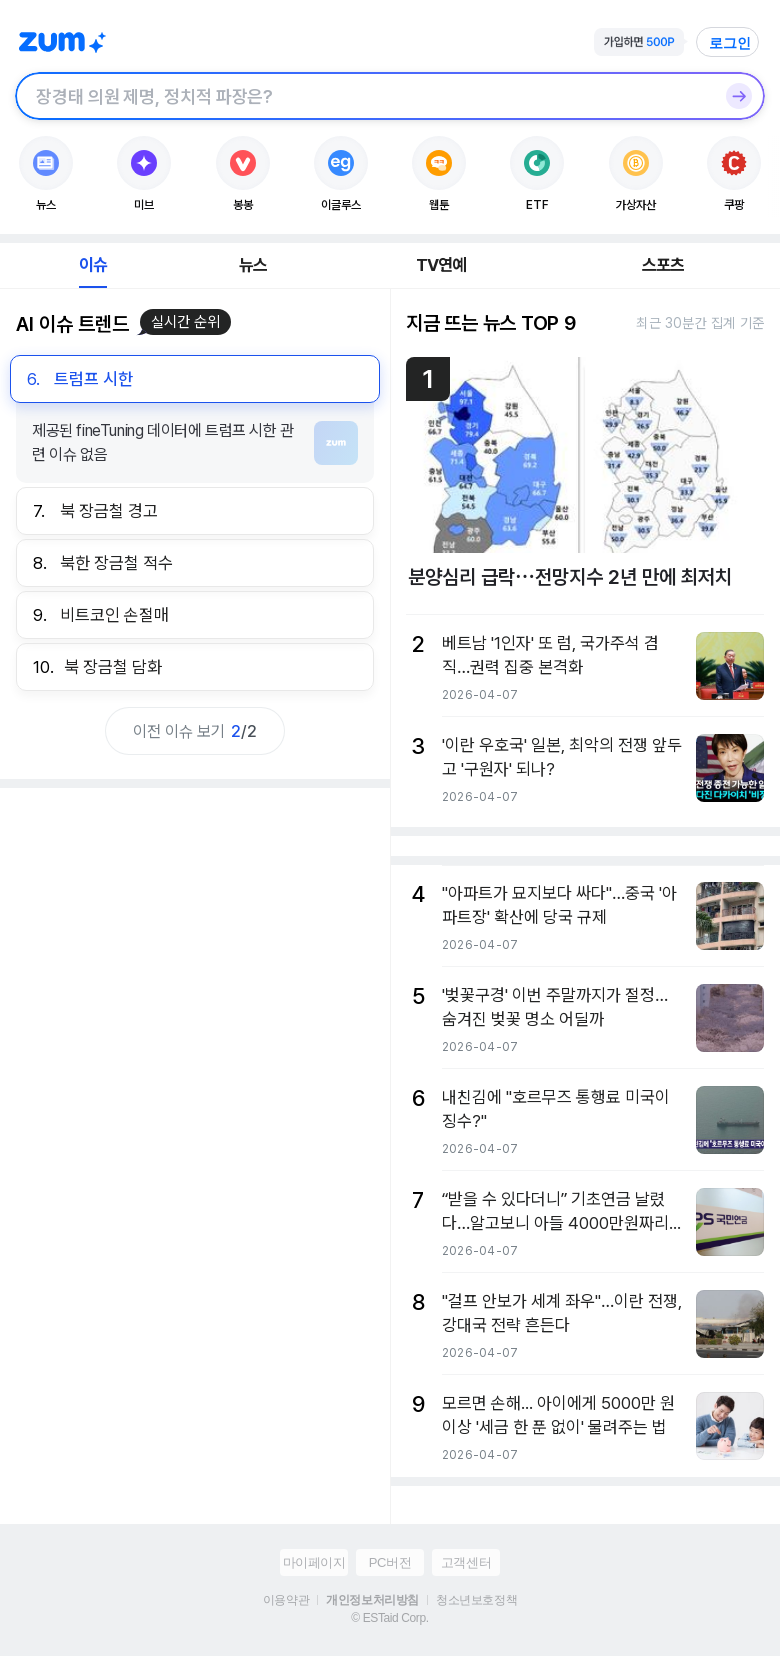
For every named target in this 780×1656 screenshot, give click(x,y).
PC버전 (390, 1562)
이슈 (93, 265)
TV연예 (441, 265)
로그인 (730, 43)
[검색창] (364, 96)
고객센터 (466, 1562)
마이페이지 (314, 1562)
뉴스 (253, 265)
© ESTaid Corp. (389, 1618)
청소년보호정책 (476, 1600)
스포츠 (663, 265)
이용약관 (286, 1600)
